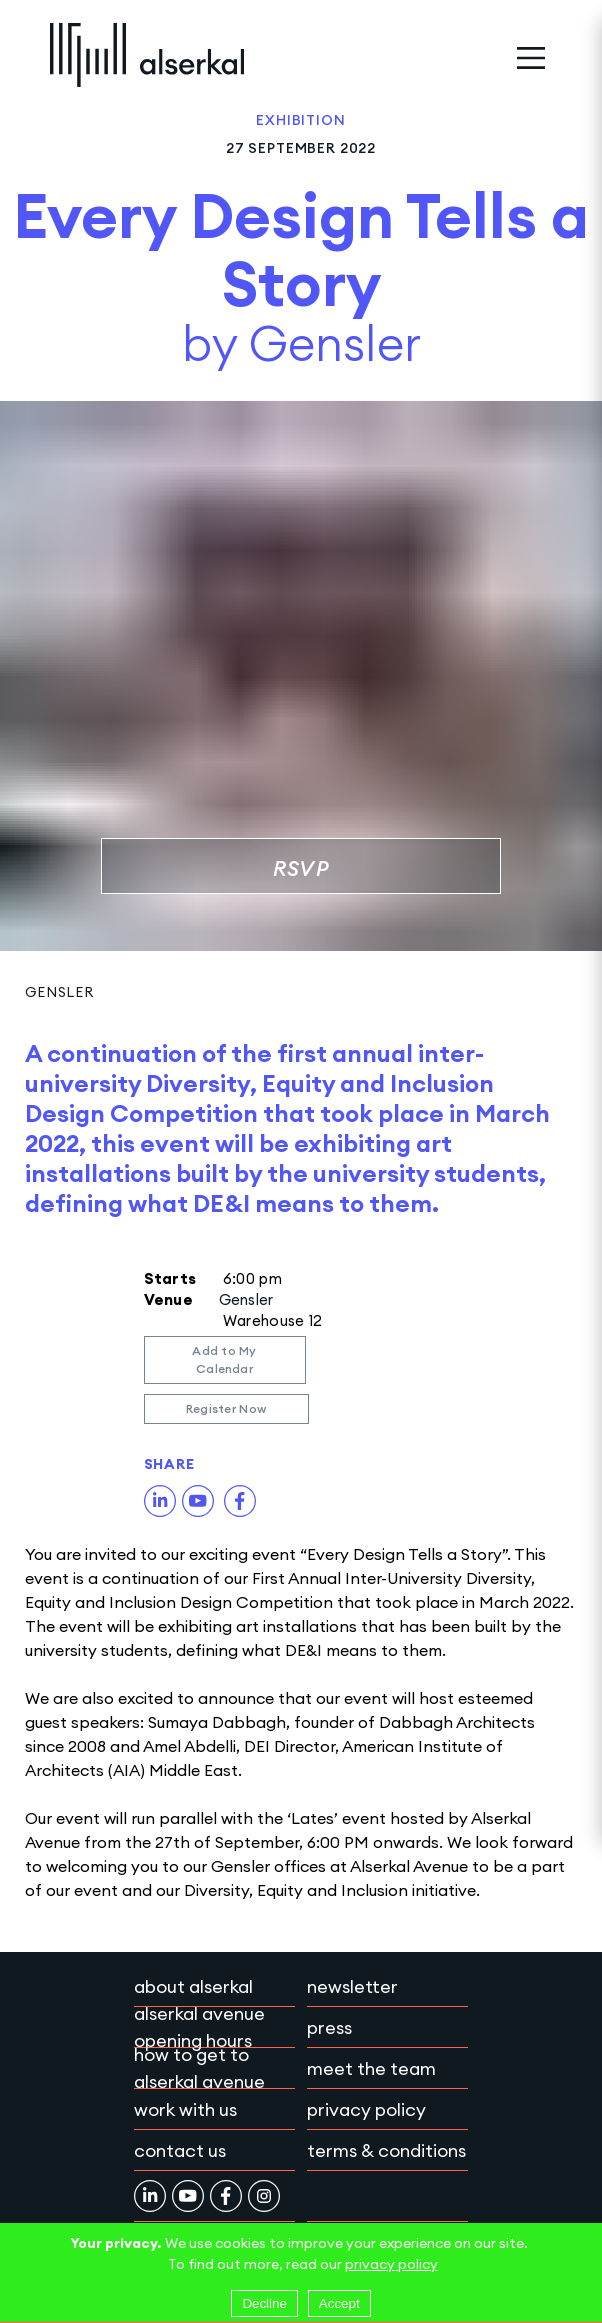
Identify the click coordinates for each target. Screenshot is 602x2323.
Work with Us (185, 2109)
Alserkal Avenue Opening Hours (199, 2027)
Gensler (59, 992)
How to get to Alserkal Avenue (199, 2068)
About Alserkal (193, 1986)
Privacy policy (366, 2109)
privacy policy (391, 2264)
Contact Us (180, 2150)
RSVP (301, 868)
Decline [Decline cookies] (264, 2303)
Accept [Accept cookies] (339, 2303)
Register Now (226, 1408)
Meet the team (371, 2068)
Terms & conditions (386, 2150)
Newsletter (352, 1986)
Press (329, 2027)
